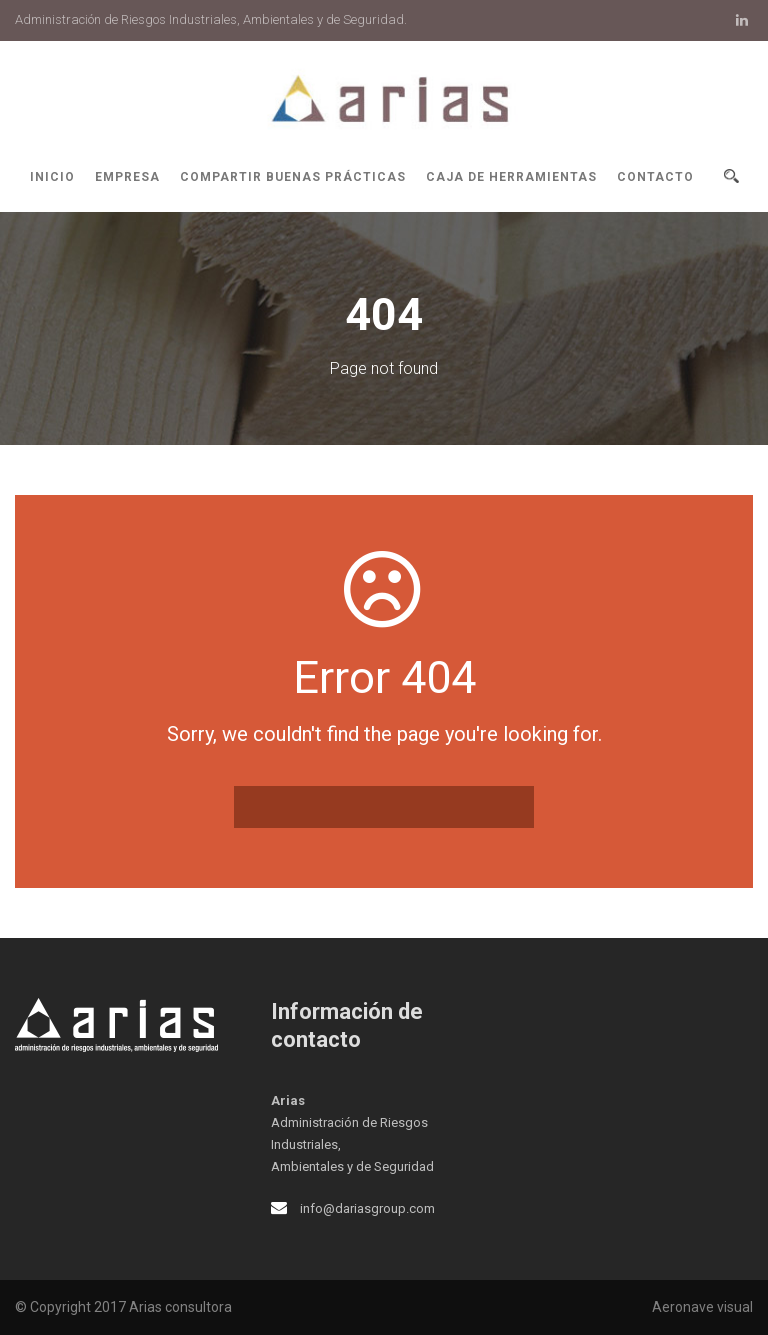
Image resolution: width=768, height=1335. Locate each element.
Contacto (655, 177)
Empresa (127, 177)
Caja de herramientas (511, 177)
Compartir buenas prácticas (293, 177)
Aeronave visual (702, 1307)
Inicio (52, 177)
